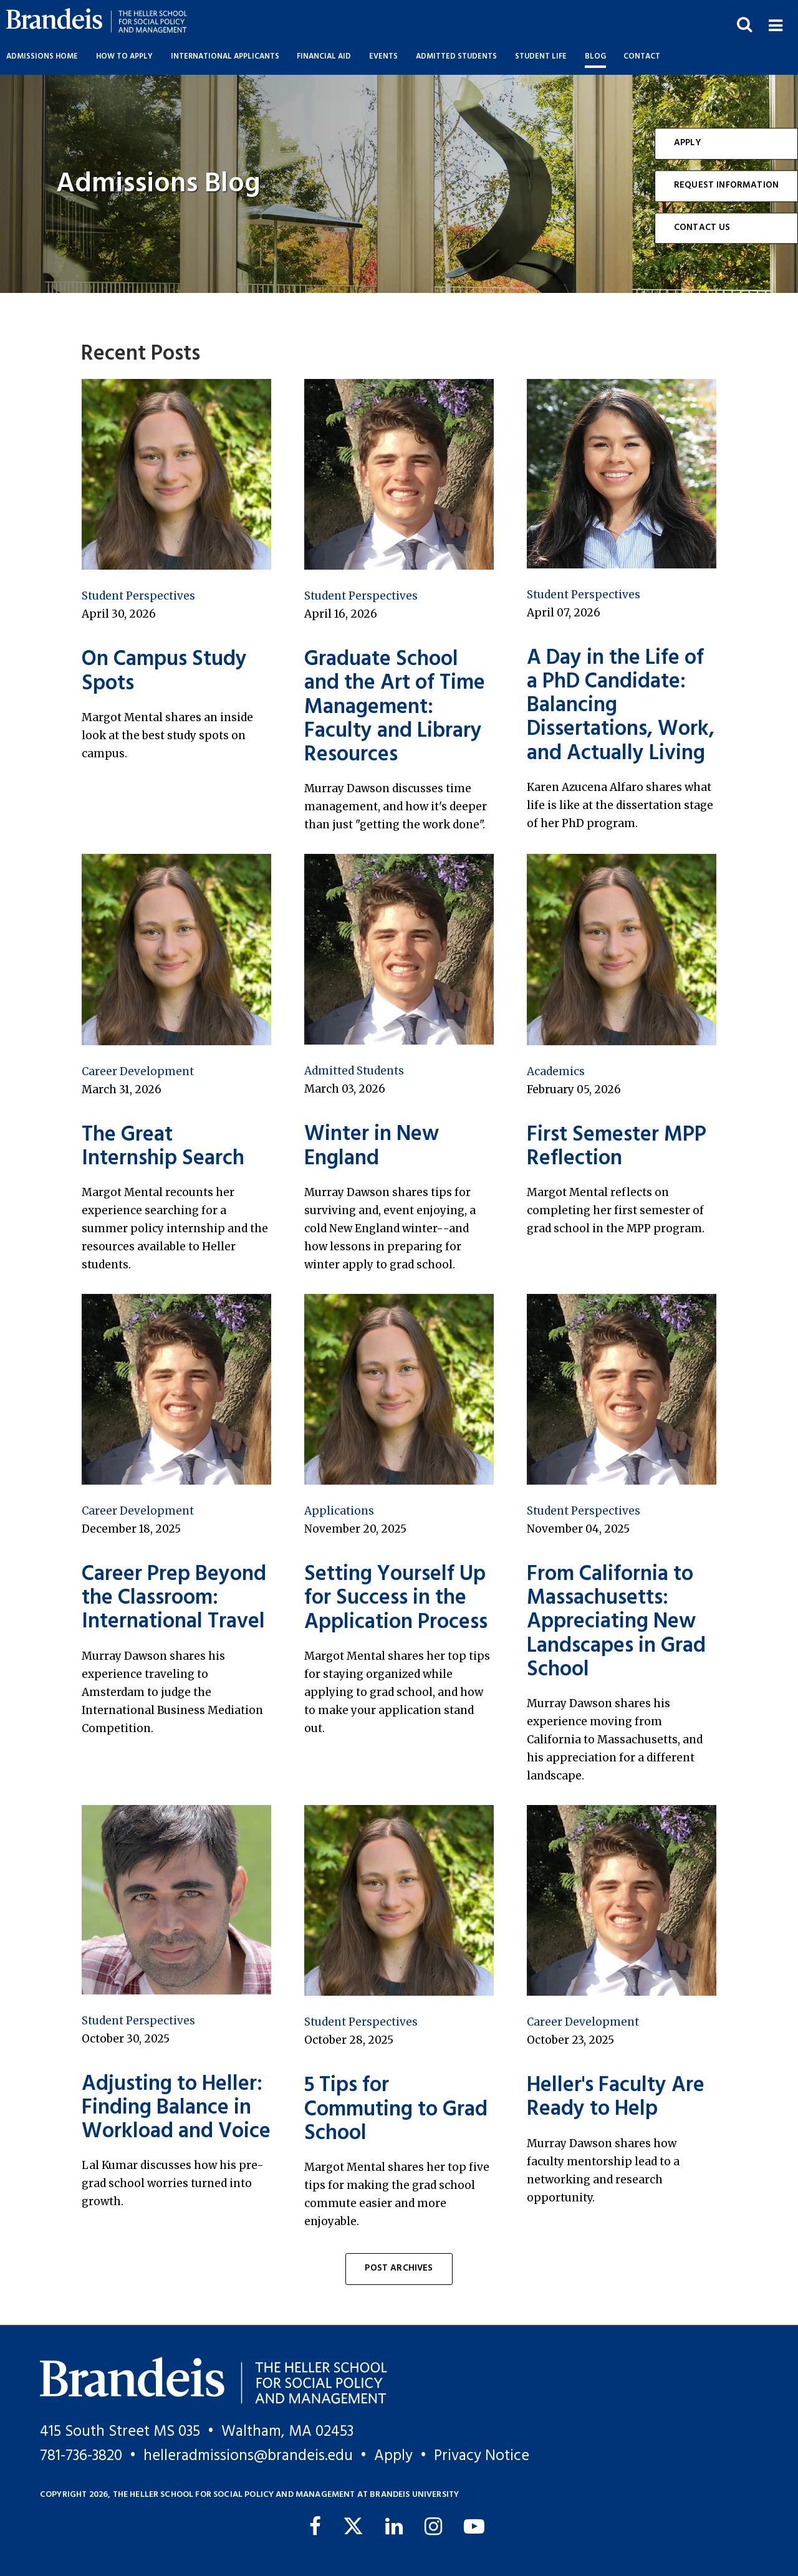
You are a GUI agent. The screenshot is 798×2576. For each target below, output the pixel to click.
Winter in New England (371, 1146)
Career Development (138, 1071)
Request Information (726, 185)
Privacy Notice (481, 2456)
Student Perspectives (138, 596)
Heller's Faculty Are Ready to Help (615, 2098)
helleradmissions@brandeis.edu (248, 2456)
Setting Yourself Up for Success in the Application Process (396, 1599)
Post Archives (399, 2268)
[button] (775, 24)
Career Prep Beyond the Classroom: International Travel (174, 1599)
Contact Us (702, 228)
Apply (687, 143)
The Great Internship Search (163, 1147)
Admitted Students (354, 1071)
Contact (641, 56)
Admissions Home (42, 56)
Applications (339, 1511)
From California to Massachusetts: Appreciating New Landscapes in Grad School (616, 1622)
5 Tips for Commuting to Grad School (396, 2110)
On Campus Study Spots (164, 672)
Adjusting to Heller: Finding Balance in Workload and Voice (176, 2108)
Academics (556, 1071)
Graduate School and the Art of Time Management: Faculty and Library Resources (394, 707)
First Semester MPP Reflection (616, 1147)
